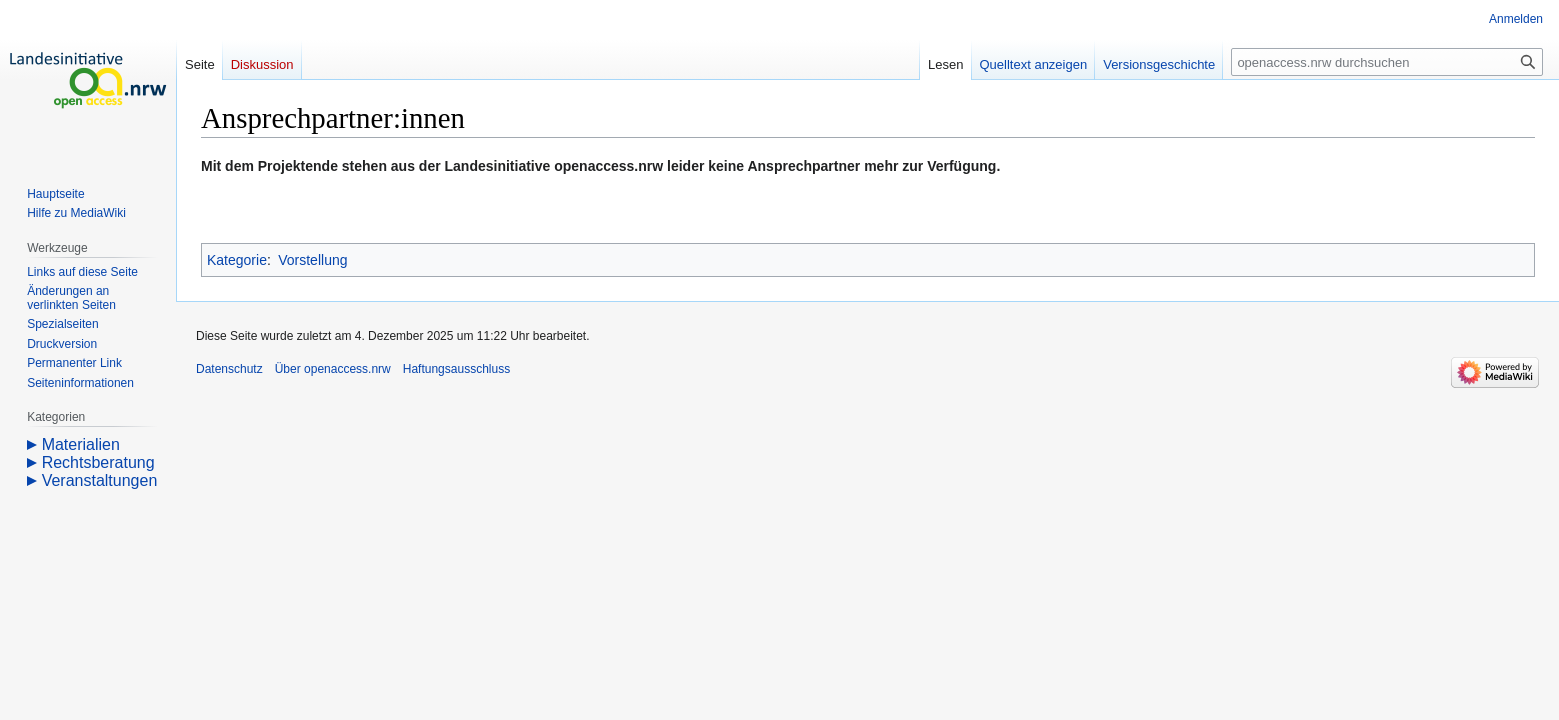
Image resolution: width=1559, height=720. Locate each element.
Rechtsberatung (98, 462)
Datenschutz (229, 369)
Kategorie (237, 260)
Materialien (81, 444)
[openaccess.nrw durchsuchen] (1387, 62)
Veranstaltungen (100, 480)
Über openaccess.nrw (333, 369)
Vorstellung (312, 260)
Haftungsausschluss (456, 369)
